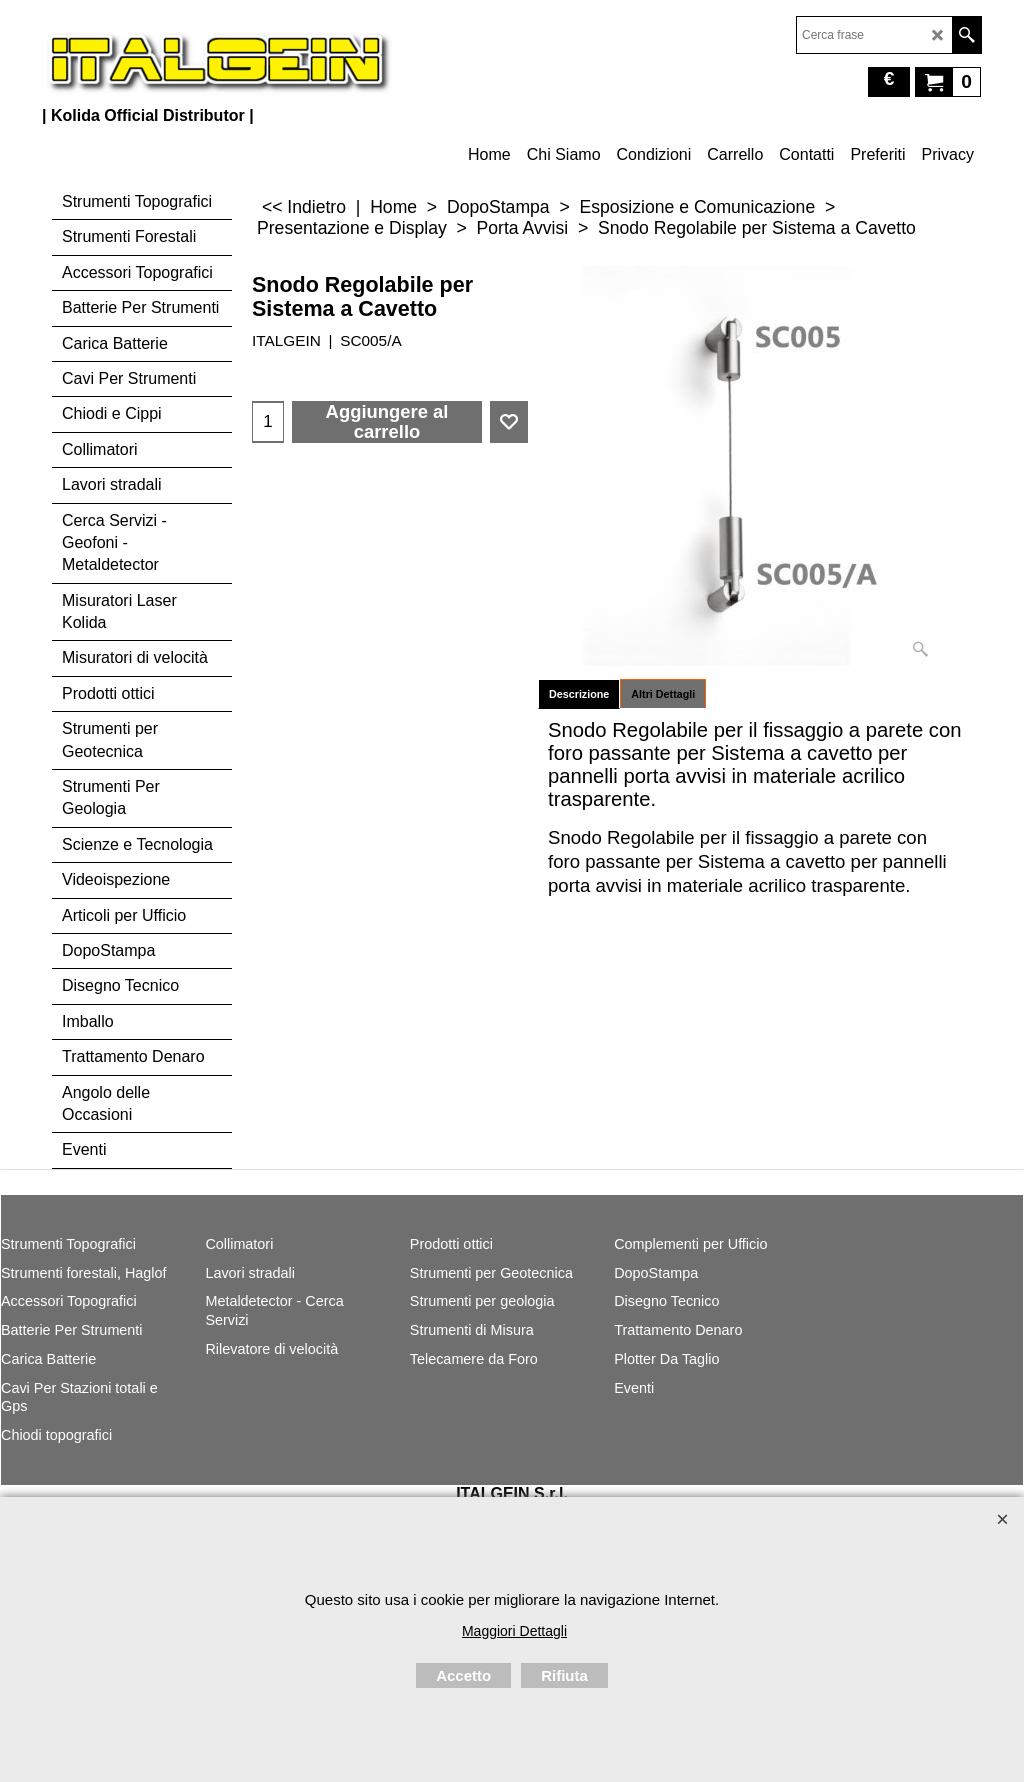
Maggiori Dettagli (514, 1631)
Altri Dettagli (663, 694)
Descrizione (579, 694)
